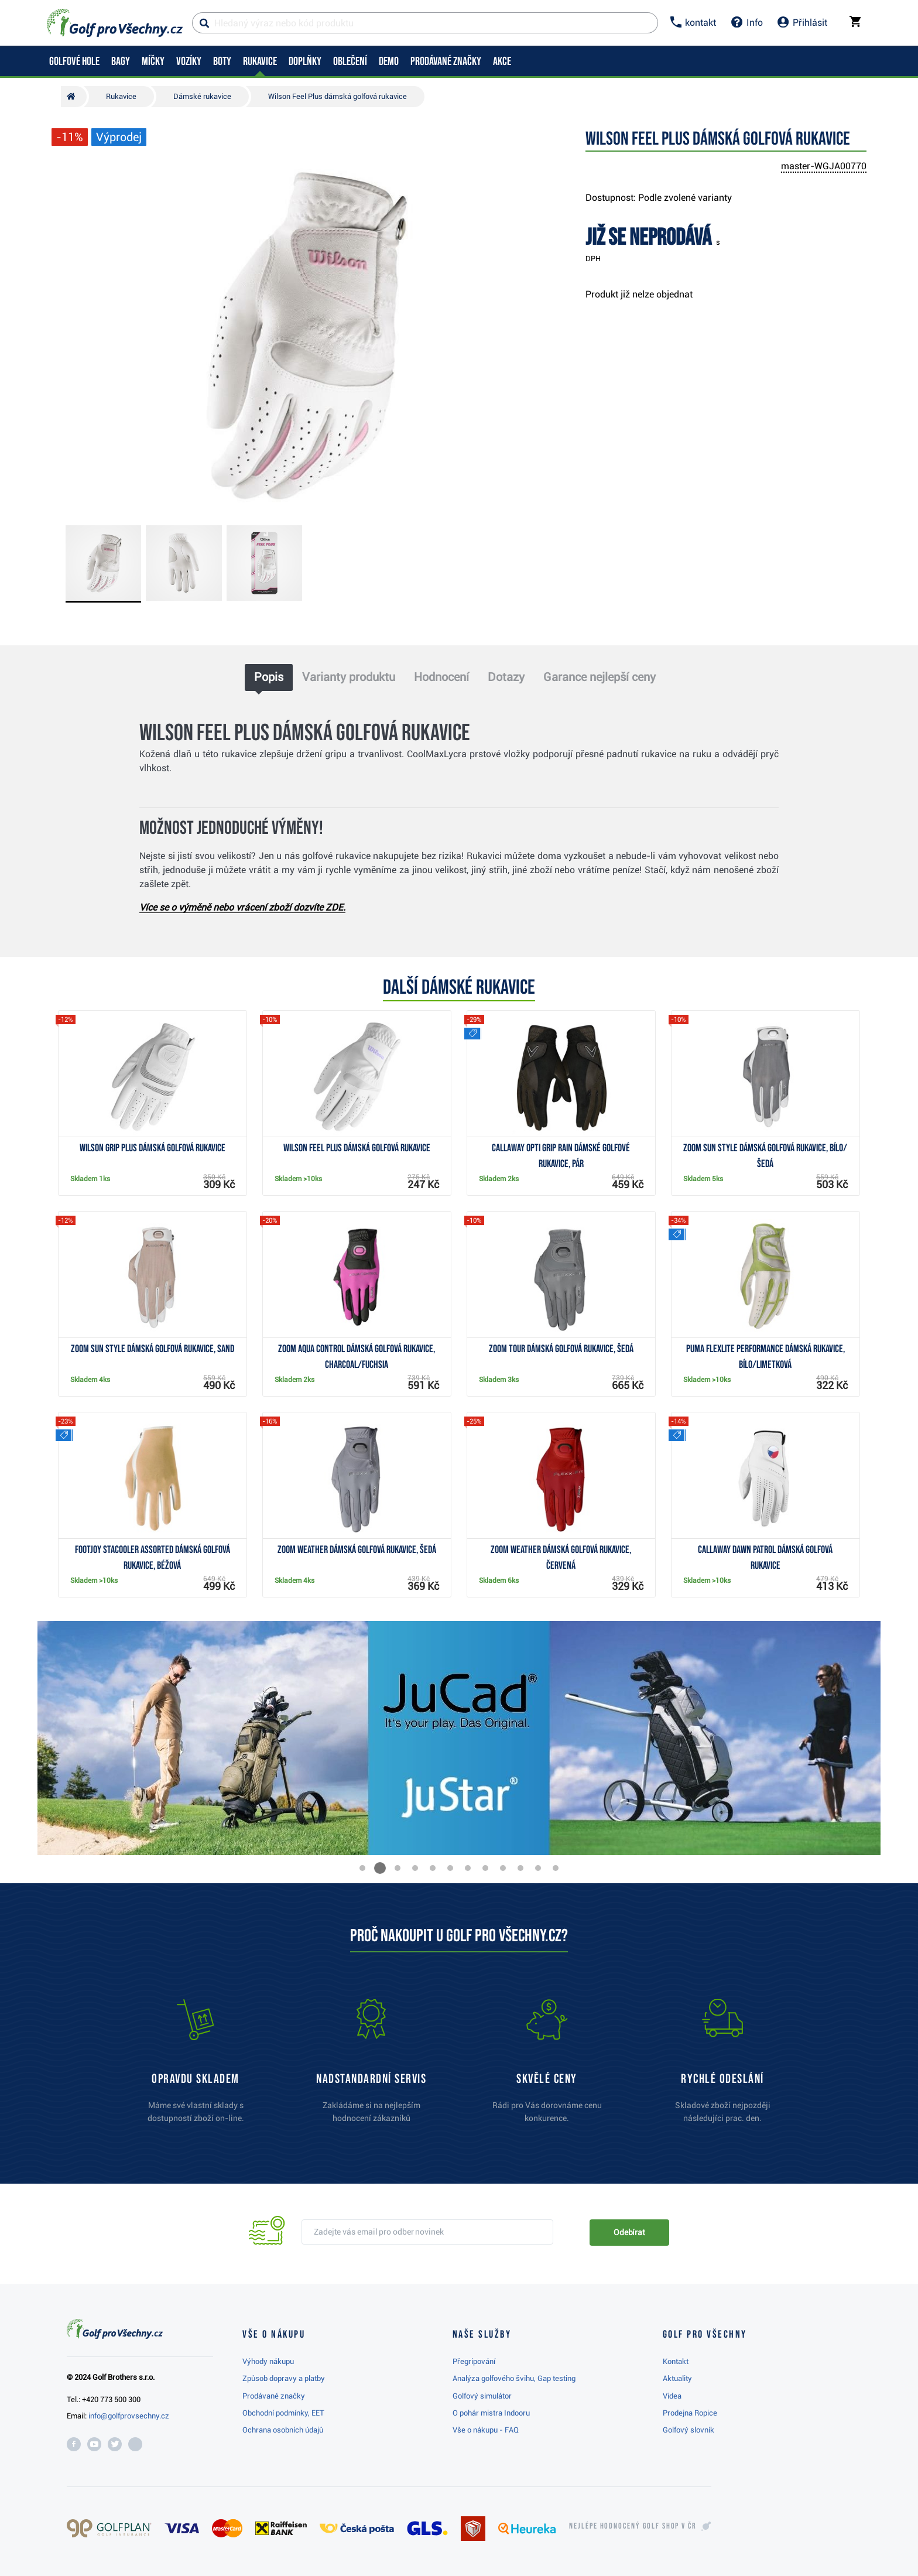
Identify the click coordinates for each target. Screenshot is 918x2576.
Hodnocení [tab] (441, 677)
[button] (362, 1868)
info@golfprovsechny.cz (128, 2415)
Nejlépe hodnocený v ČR (633, 2526)
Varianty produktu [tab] (348, 677)
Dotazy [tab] (506, 677)
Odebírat (629, 2232)
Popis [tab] (268, 677)
